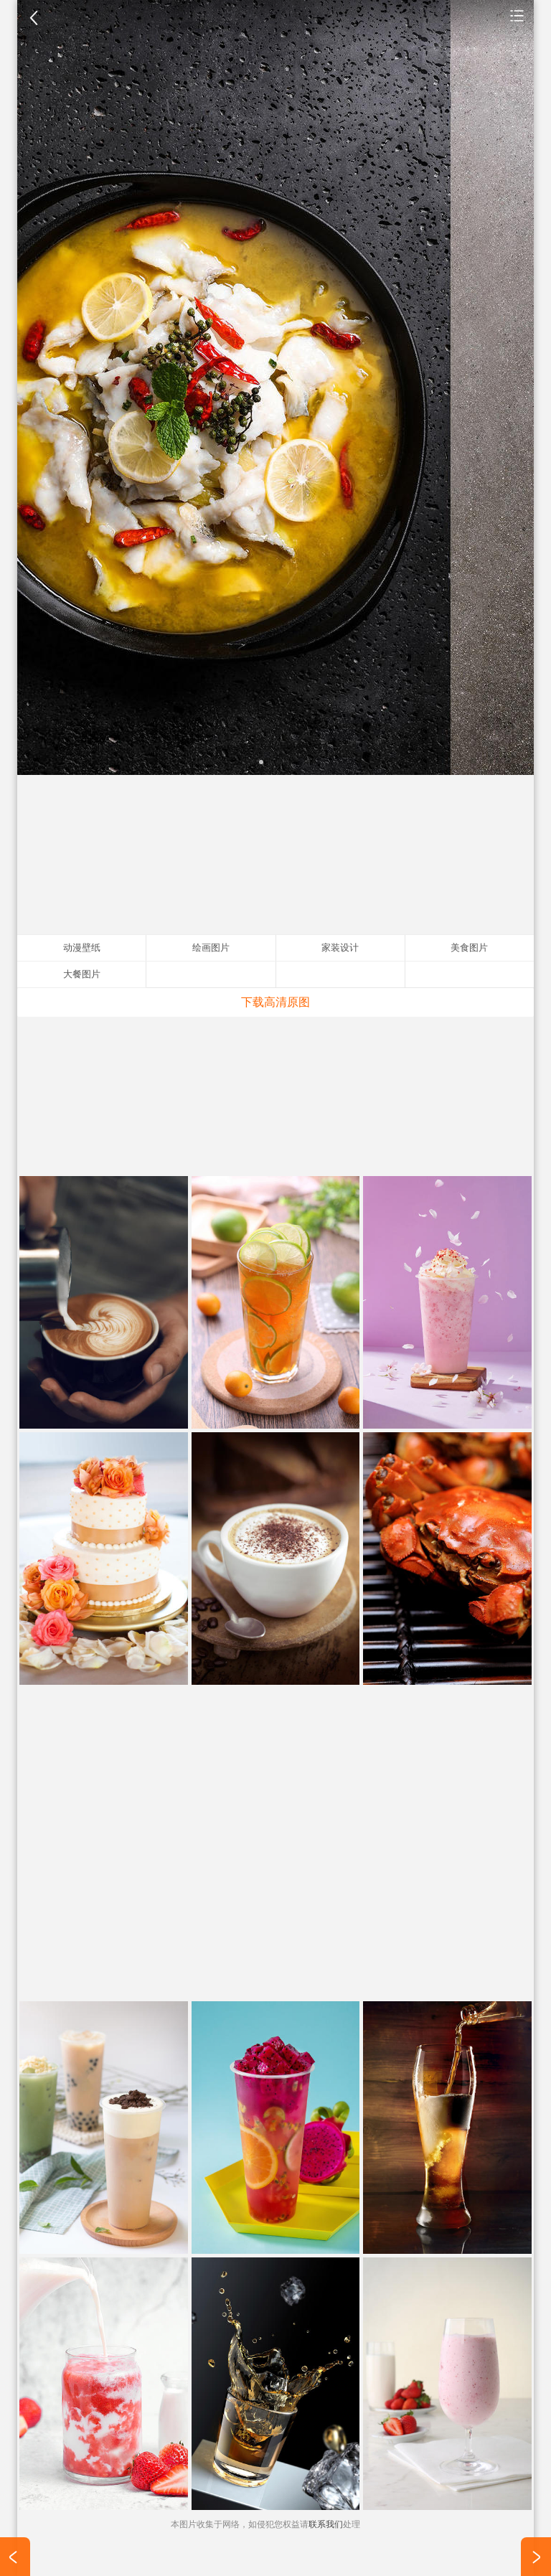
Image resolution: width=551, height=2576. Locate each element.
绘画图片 (211, 947)
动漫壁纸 (81, 947)
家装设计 (340, 947)
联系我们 (326, 2524)
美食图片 (517, 15)
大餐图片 (81, 974)
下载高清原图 (275, 1002)
